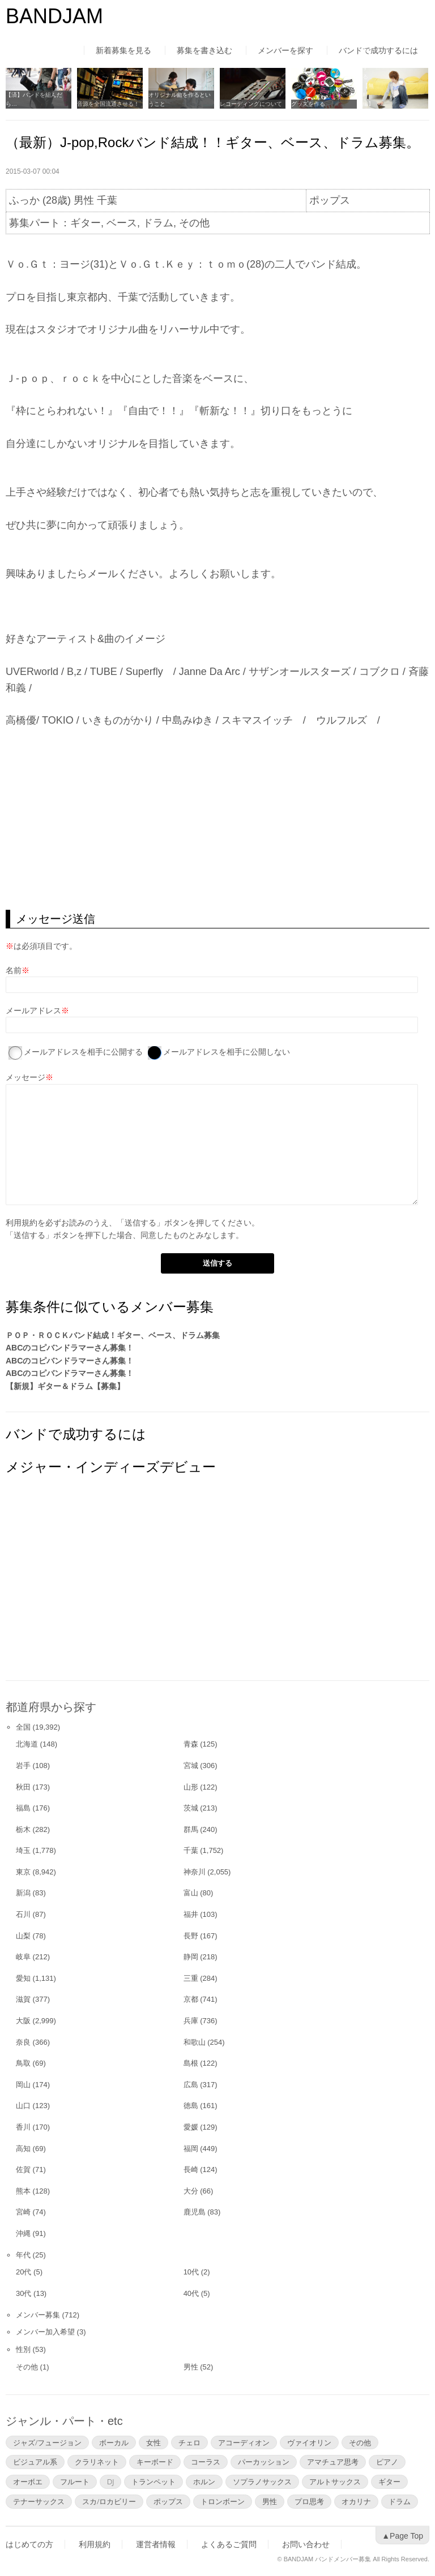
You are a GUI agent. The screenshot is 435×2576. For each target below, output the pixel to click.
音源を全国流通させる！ (108, 104)
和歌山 (195, 2042)
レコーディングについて (251, 104)
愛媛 (191, 2127)
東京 (23, 1872)
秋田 (23, 1787)
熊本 (23, 2191)
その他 (27, 2367)
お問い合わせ (306, 2544)
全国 (23, 1727)
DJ (110, 2481)
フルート (74, 2481)
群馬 (191, 1829)
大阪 (23, 2020)
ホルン (204, 2481)
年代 (23, 2255)
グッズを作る (308, 104)
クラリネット (97, 2462)
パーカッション (263, 2462)
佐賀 (23, 2169)
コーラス (205, 2462)
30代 (23, 2293)
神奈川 (195, 1872)
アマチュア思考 (333, 2462)
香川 (23, 2127)
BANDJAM (54, 16)
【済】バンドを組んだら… (34, 99)
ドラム (400, 2501)
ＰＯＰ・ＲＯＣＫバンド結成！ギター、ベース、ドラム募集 (113, 1335)
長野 (191, 1936)
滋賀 (23, 1999)
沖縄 (23, 2233)
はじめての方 (29, 2544)
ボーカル (114, 2442)
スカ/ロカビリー (109, 2501)
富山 (191, 1893)
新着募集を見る (123, 50)
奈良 (23, 2042)
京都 (191, 1999)
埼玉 (23, 1850)
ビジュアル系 (35, 2462)
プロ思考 (309, 2501)
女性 (153, 2442)
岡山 (23, 2084)
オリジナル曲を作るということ (179, 99)
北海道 (27, 1744)
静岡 (191, 1957)
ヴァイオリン (309, 2442)
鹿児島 (195, 2212)
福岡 (191, 2148)
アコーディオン (244, 2442)
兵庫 (191, 2020)
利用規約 (21, 1222)
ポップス (168, 2501)
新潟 (23, 1893)
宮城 (191, 1765)
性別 (23, 2349)
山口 (23, 2105)
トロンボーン (223, 2501)
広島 (191, 2084)
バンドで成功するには (378, 50)
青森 (191, 1744)
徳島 (191, 2105)
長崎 (191, 2169)
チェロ (189, 2442)
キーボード (155, 2462)
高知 (23, 2148)
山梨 (23, 1936)
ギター (389, 2481)
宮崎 (23, 2212)
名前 (14, 970)
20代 (23, 2272)
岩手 (23, 1765)
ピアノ (387, 2462)
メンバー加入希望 (45, 2332)
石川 (23, 1914)
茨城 (191, 1808)
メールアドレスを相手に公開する (83, 1051)
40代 (191, 2293)
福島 (23, 1808)
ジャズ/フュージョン (47, 2442)
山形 (191, 1787)
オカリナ (356, 2501)
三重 (191, 1978)
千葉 (191, 1850)
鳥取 (23, 2063)
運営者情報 (156, 2544)
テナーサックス (39, 2501)
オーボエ (27, 2481)
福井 (191, 1914)
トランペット (153, 2481)
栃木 (23, 1829)
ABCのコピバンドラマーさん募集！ (70, 1347)
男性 (191, 2367)
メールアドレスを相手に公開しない (226, 1051)
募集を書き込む (204, 50)
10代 (191, 2272)
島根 (191, 2063)
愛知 (23, 1978)
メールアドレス (33, 1010)
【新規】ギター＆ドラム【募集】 (65, 1386)
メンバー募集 (38, 2315)
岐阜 (23, 1957)
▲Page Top (402, 2535)
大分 (191, 2191)
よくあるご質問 (229, 2544)
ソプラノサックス (262, 2481)
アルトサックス (335, 2481)
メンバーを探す (285, 50)
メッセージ (25, 1077)
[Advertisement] (217, 819)
